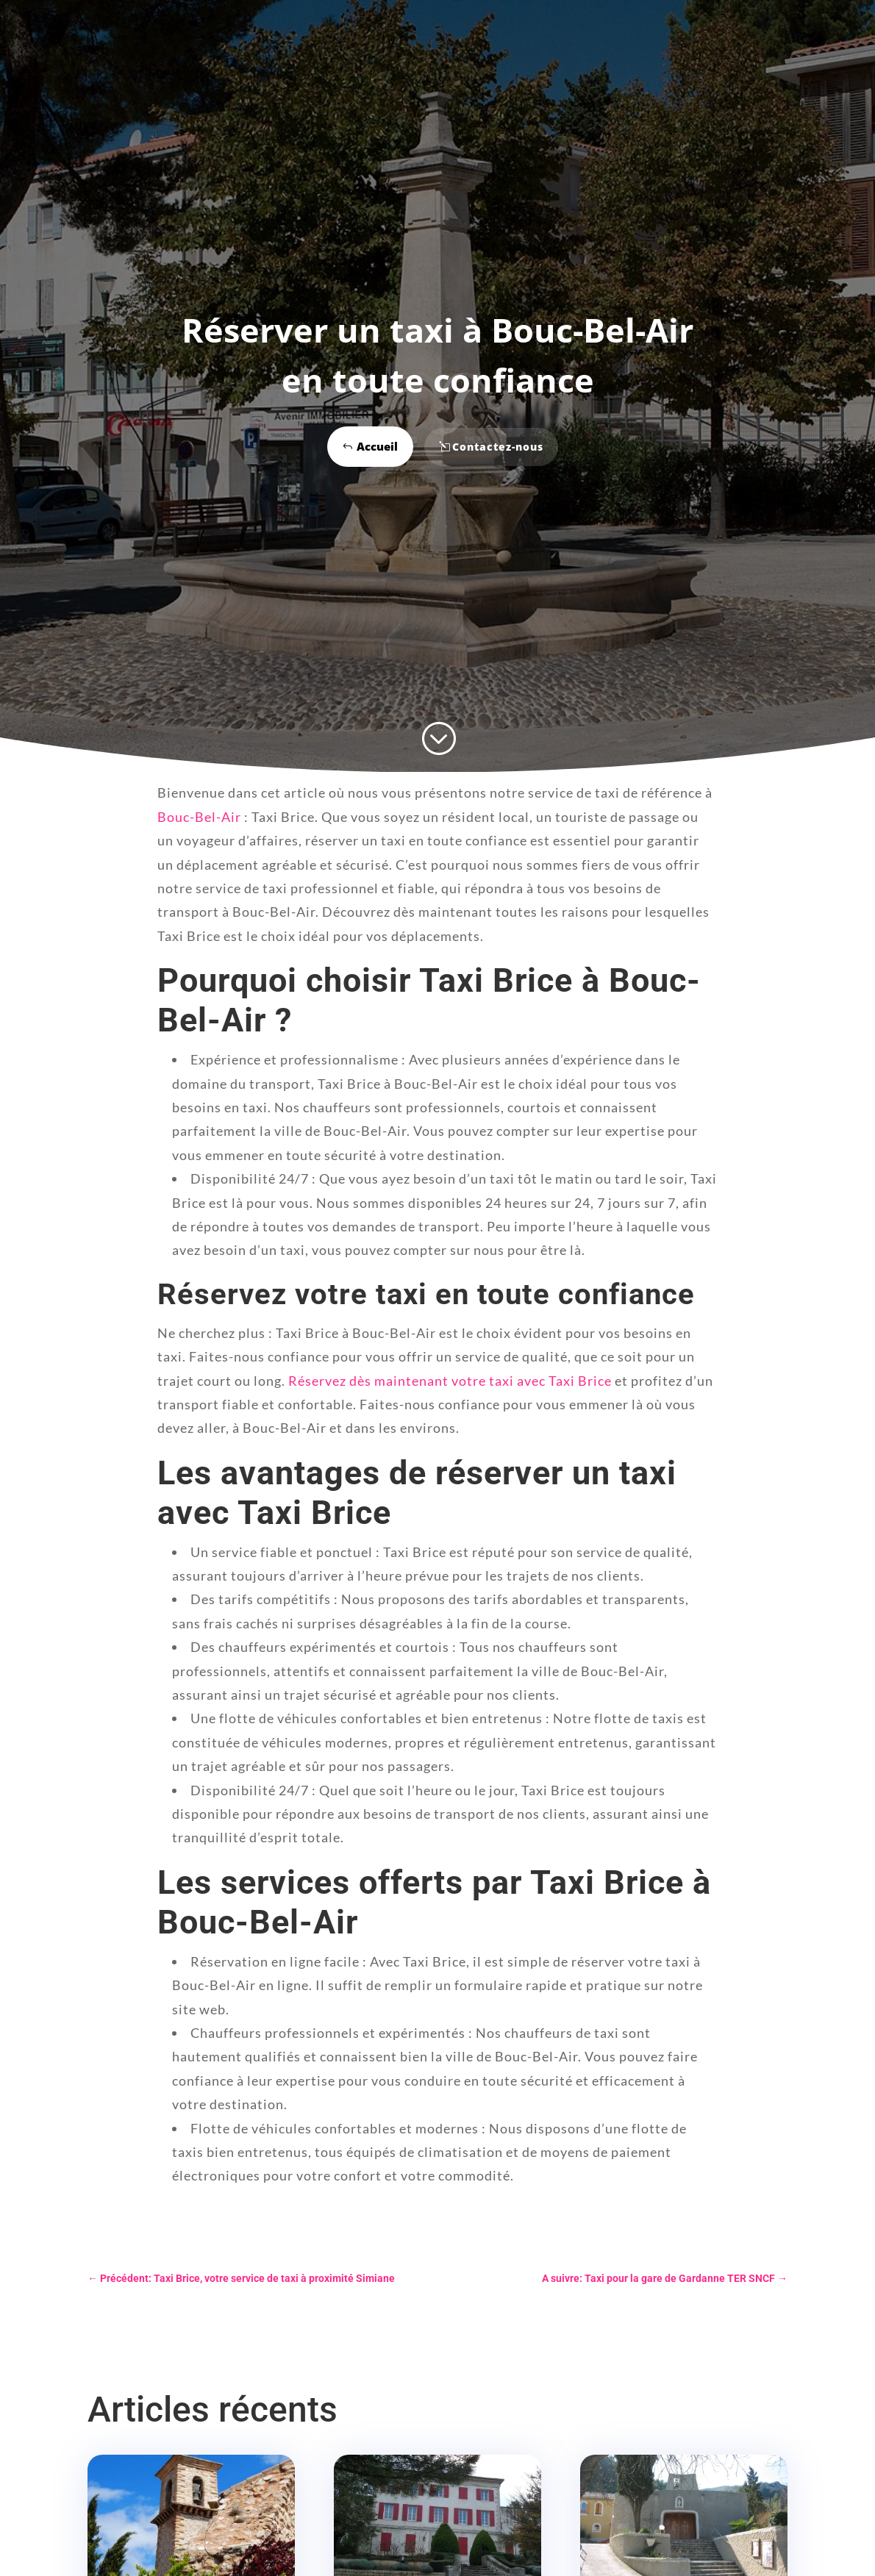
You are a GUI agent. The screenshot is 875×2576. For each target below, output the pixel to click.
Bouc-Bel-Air (199, 817)
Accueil (377, 446)
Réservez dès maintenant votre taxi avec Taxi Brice (450, 1381)
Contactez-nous (497, 447)
